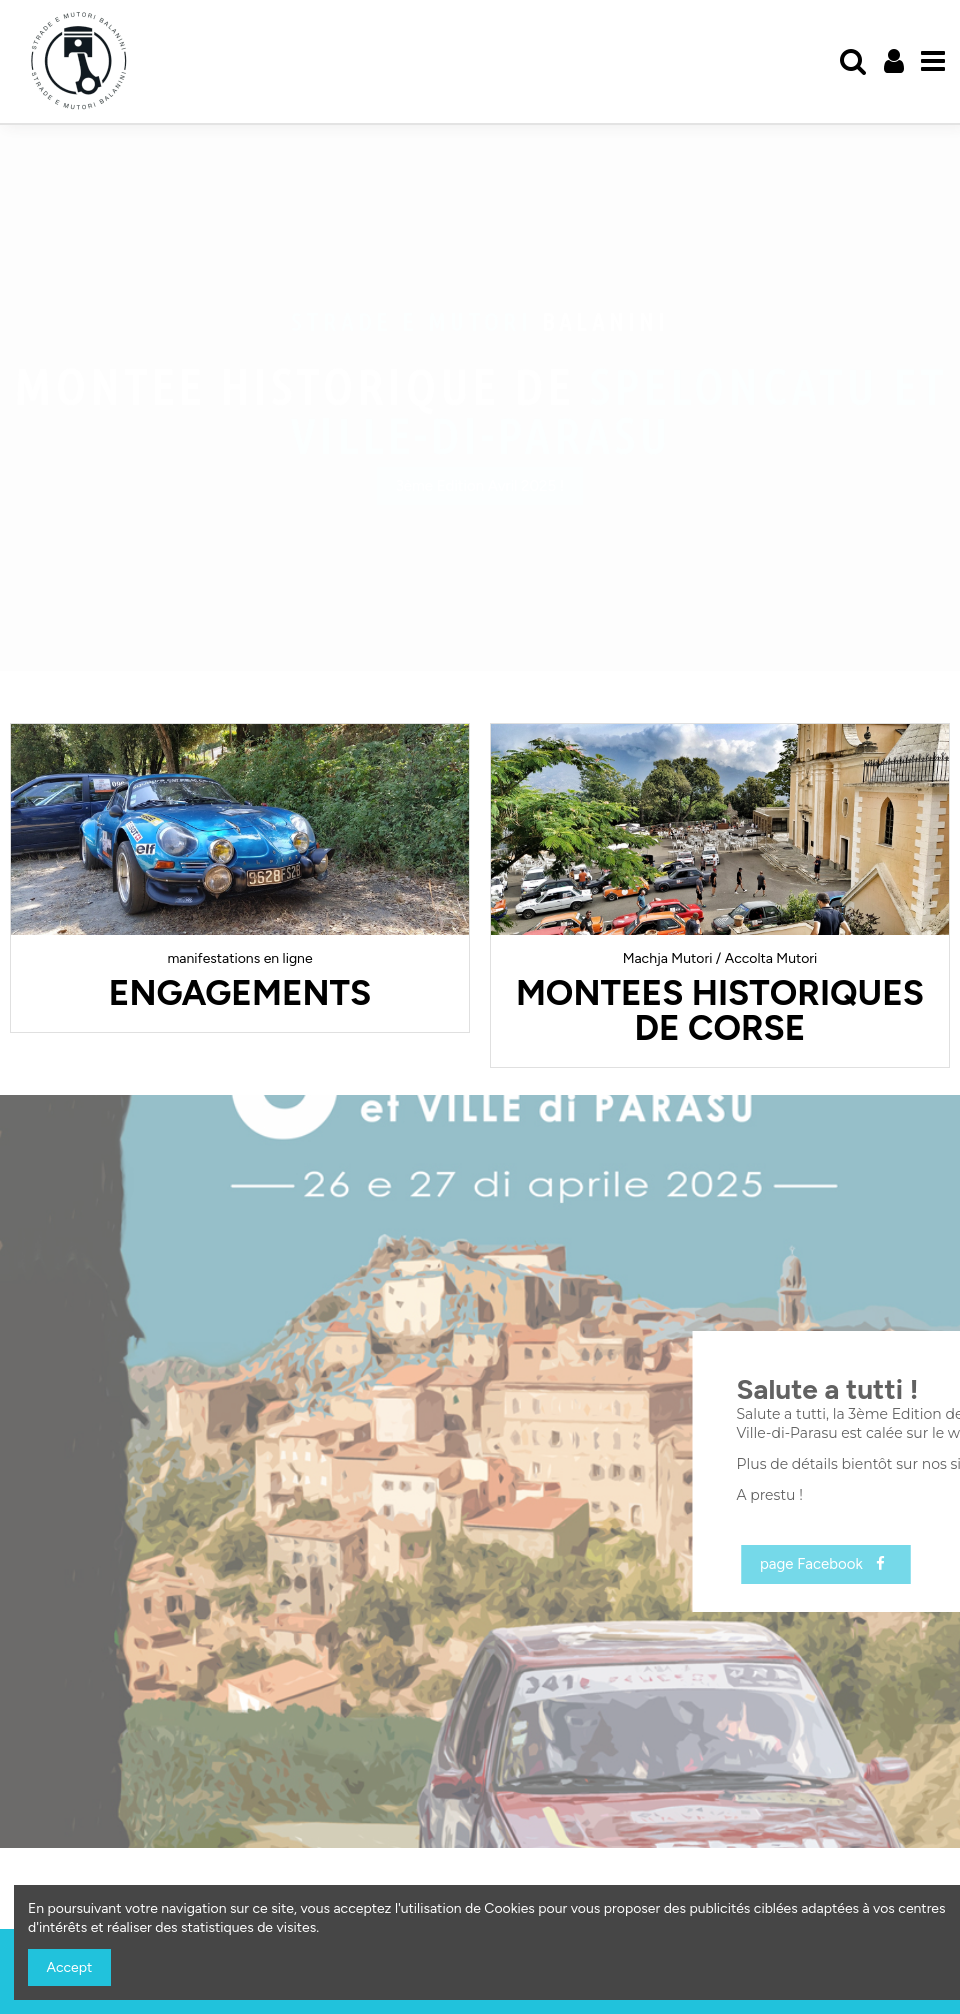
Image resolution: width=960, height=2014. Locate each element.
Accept (70, 1967)
